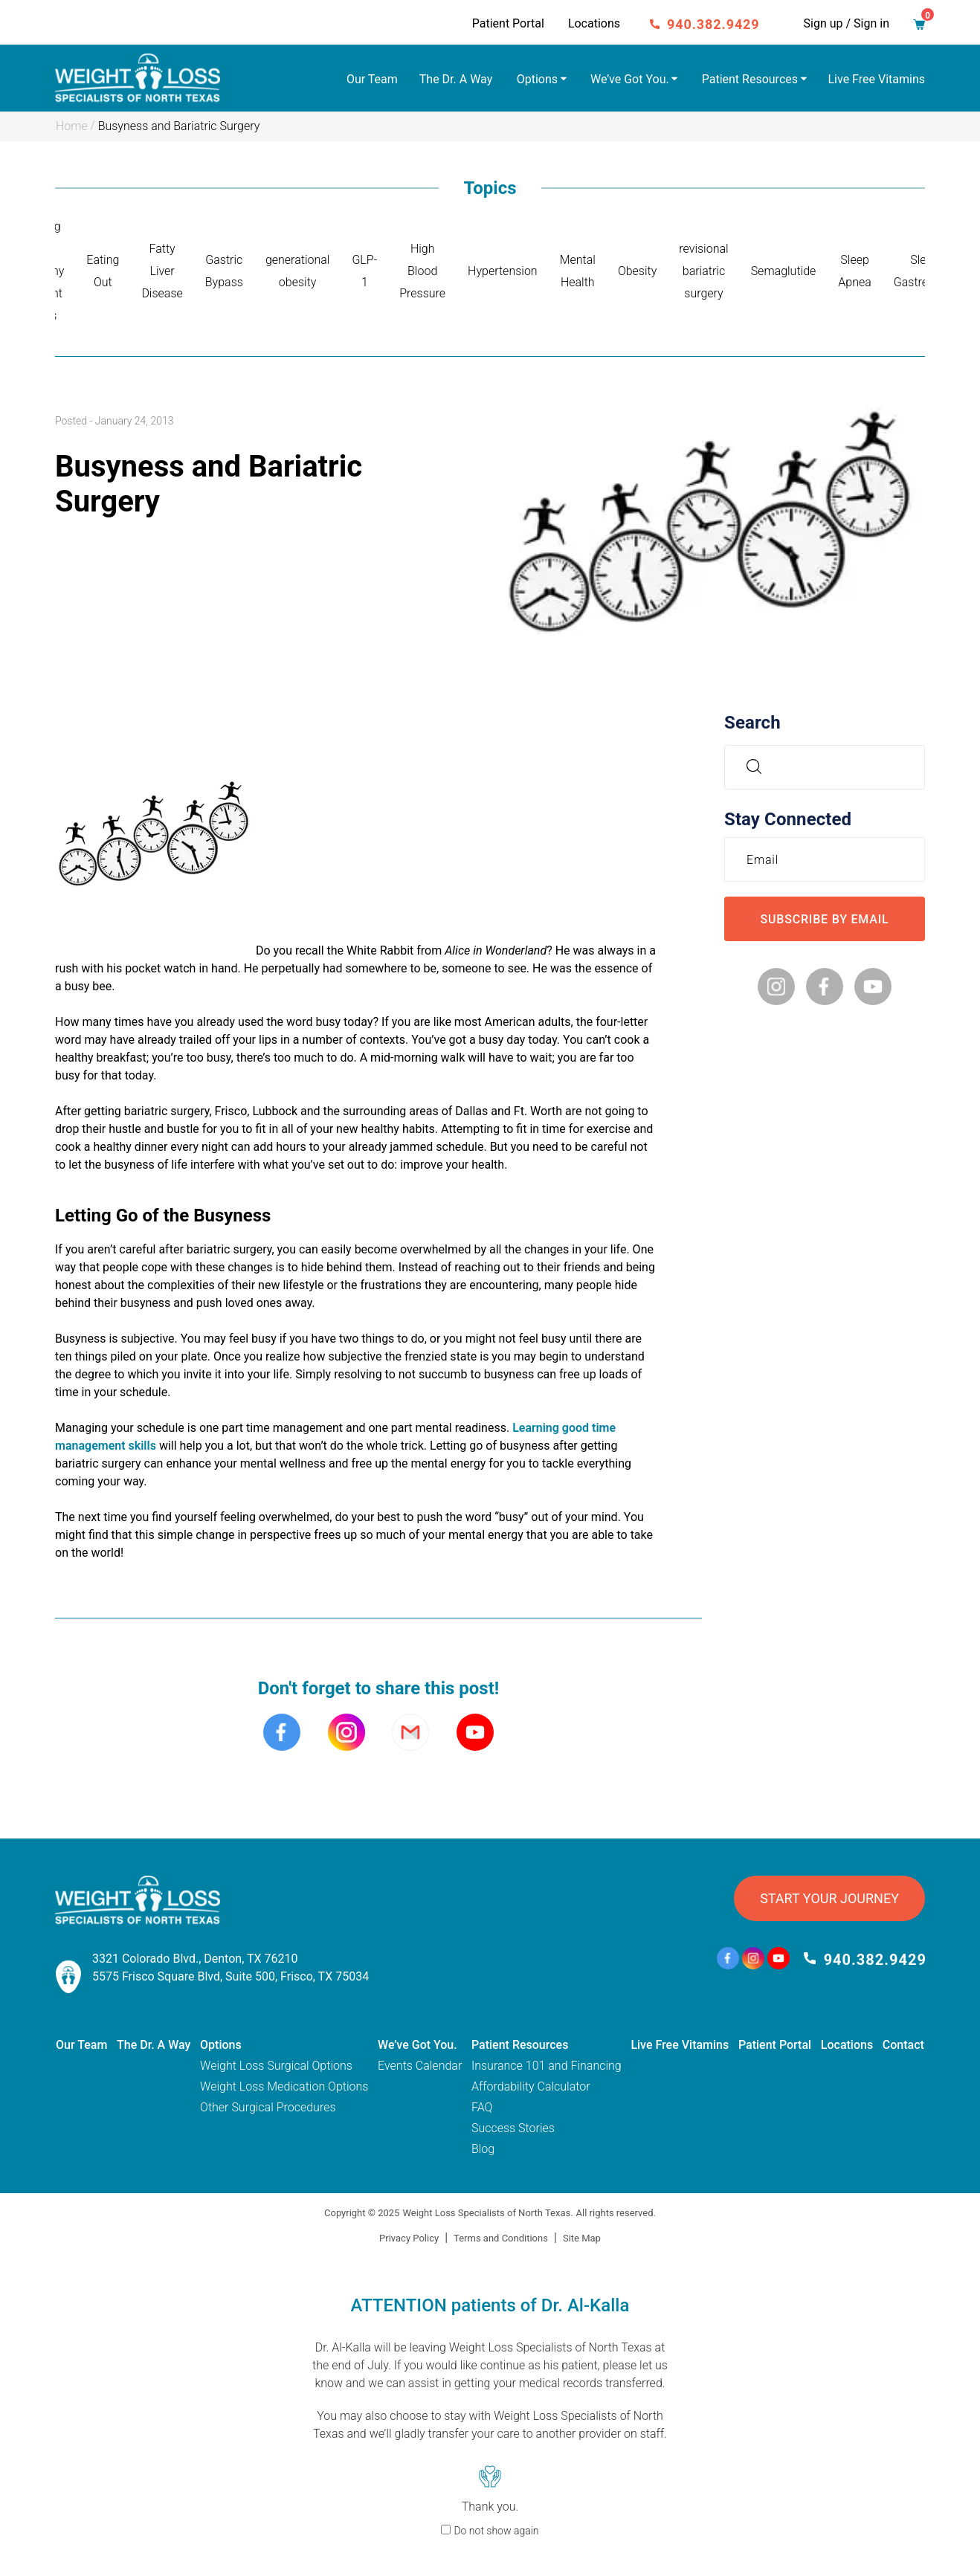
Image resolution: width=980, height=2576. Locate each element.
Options (537, 79)
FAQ (481, 2107)
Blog (482, 2149)
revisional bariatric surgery (703, 271)
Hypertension (503, 271)
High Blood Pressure (422, 271)
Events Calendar (420, 2066)
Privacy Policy (409, 2238)
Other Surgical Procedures (267, 2107)
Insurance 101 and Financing (546, 2066)
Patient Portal (508, 23)
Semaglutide (783, 271)
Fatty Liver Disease (161, 271)
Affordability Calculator (530, 2086)
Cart (923, 20)
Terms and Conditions (501, 2238)
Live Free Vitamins (877, 79)
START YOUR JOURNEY (829, 1898)
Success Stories (513, 2128)
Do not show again (496, 2531)
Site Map (582, 2238)
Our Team (372, 79)
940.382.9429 (713, 24)
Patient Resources (750, 79)
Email (766, 859)
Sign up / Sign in (846, 23)
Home (72, 126)
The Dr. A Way (455, 79)
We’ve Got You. (629, 79)
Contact (903, 2045)
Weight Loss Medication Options (284, 2086)
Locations (594, 23)
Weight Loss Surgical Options (276, 2066)
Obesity (637, 271)
